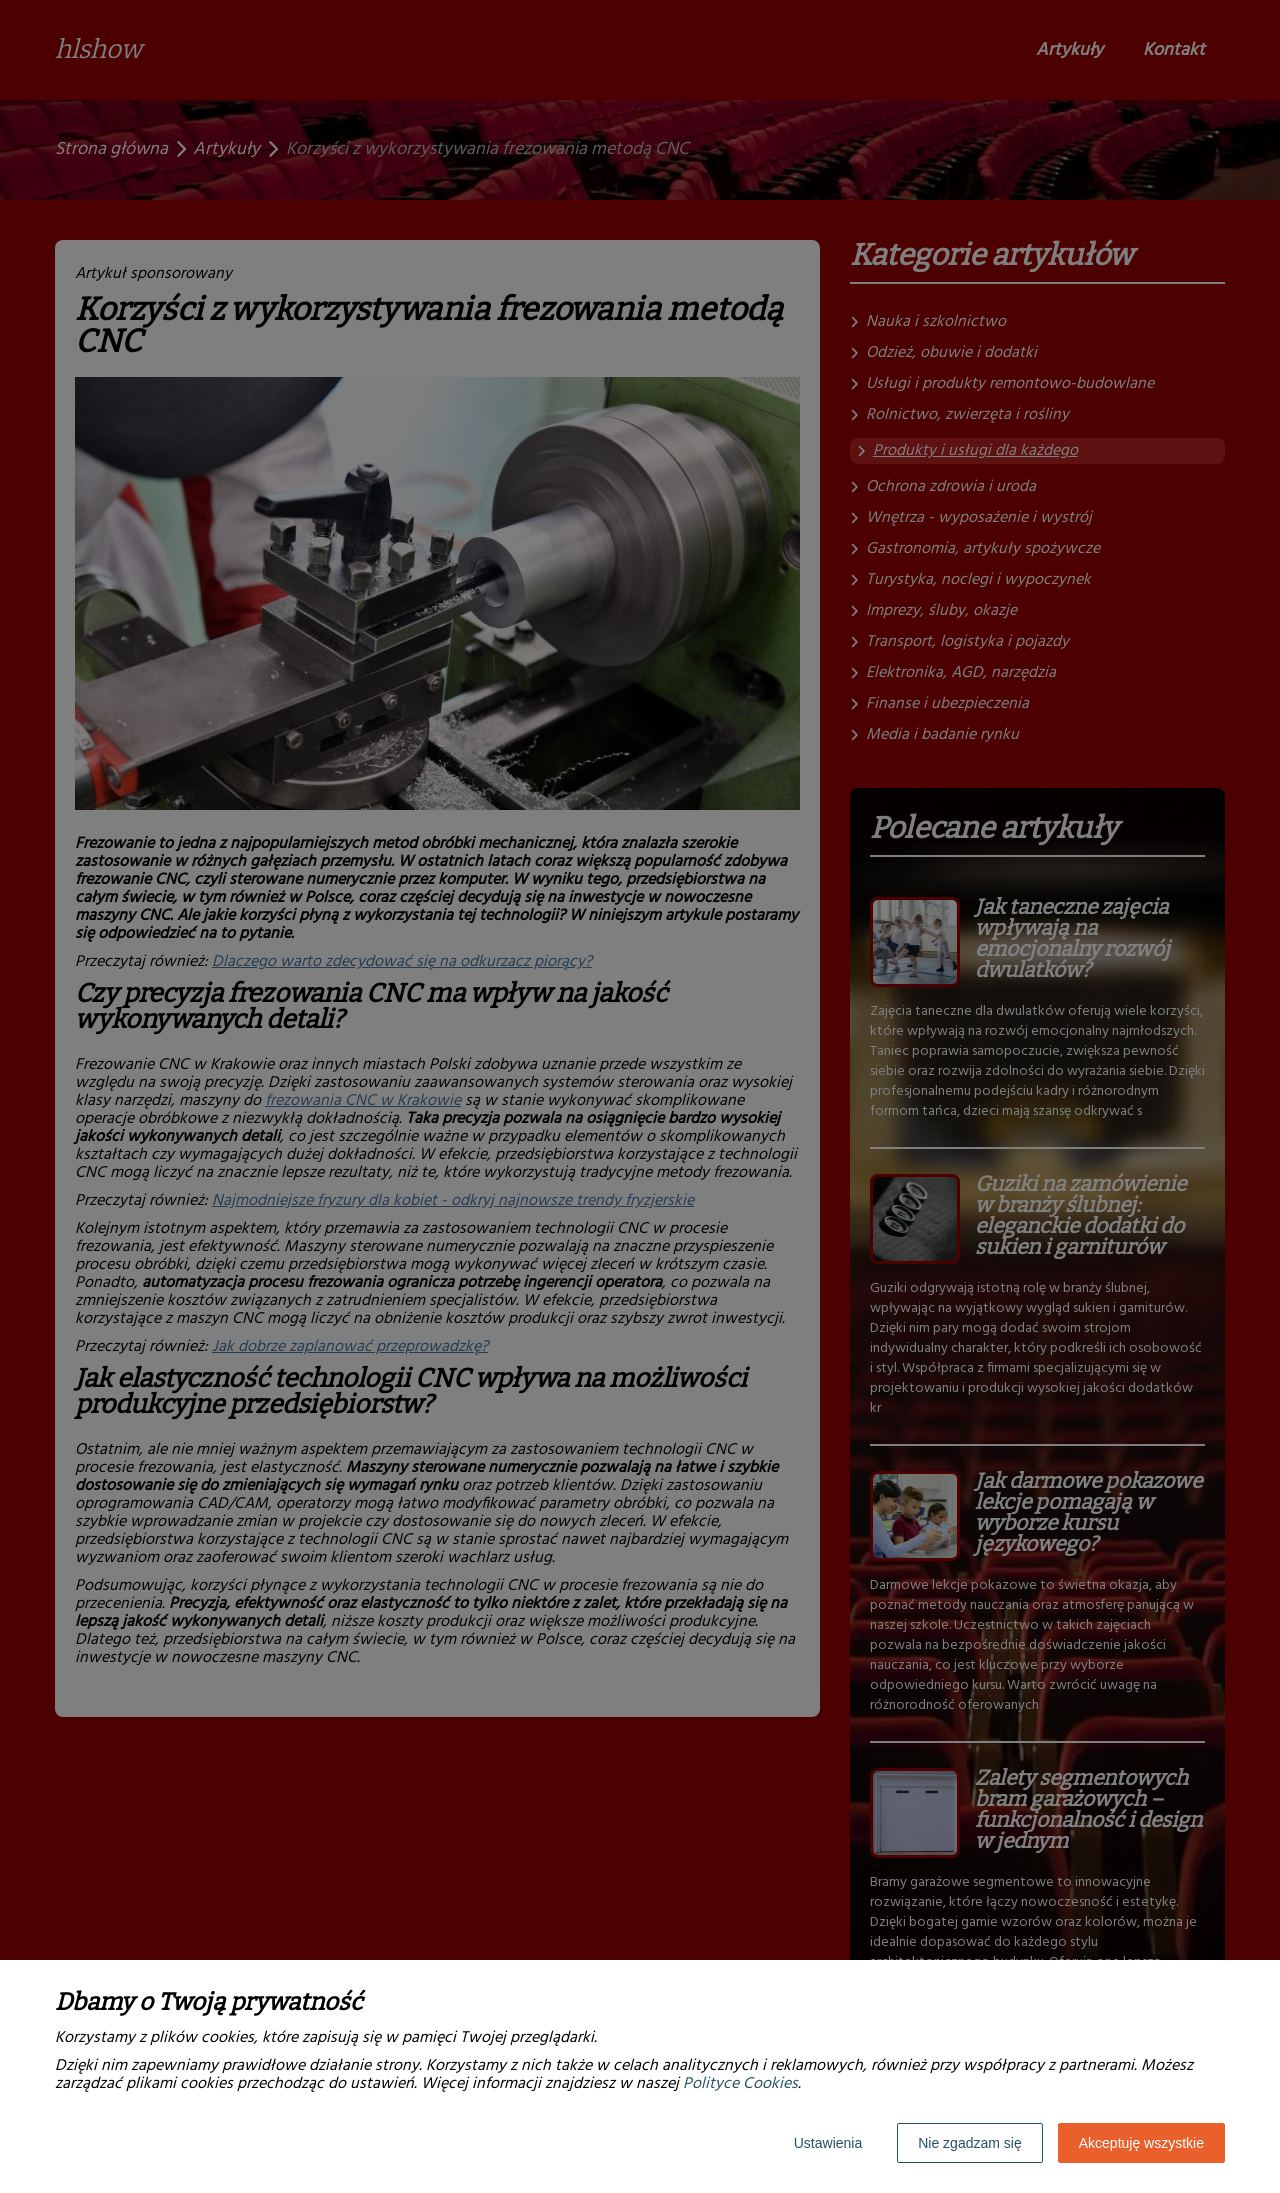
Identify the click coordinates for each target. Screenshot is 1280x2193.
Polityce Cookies (740, 2084)
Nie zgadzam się (970, 2143)
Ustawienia (828, 2143)
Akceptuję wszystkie (1141, 2143)
